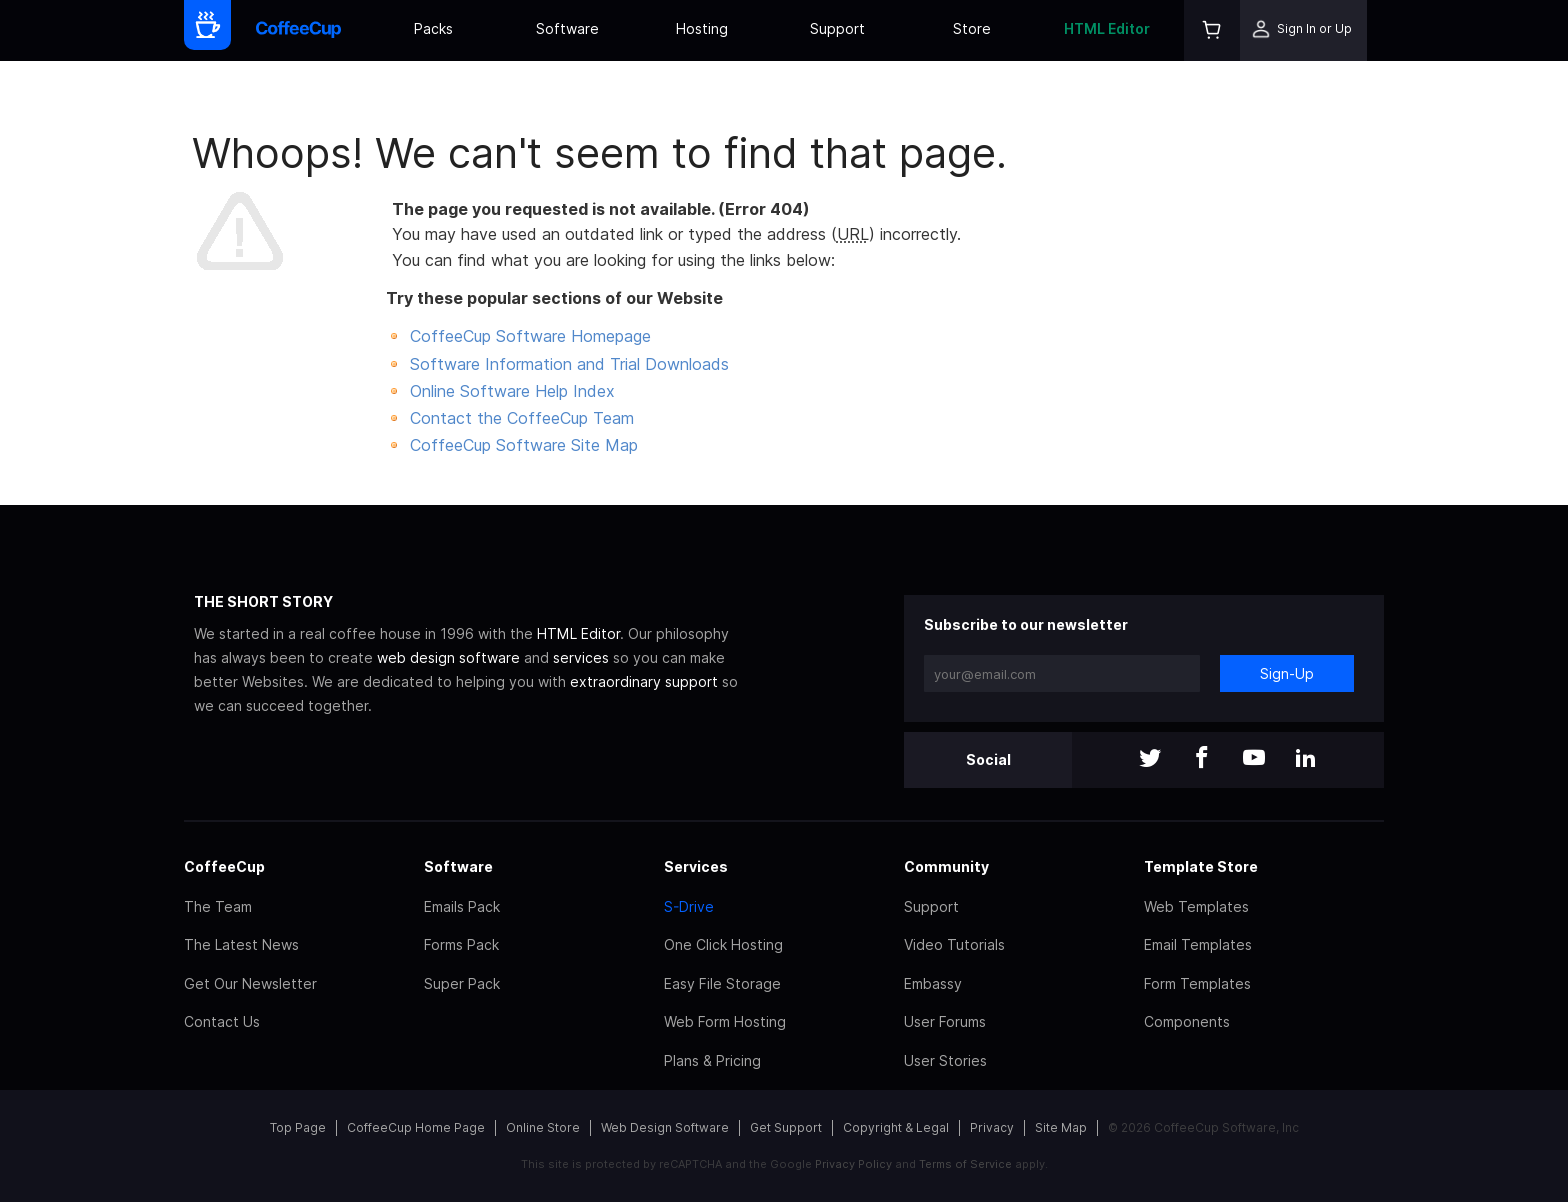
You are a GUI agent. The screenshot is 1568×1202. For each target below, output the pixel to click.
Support (837, 28)
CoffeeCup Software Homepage (530, 336)
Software (567, 28)
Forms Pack (461, 944)
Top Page (298, 1127)
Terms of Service (965, 1164)
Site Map (1061, 1127)
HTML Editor (1107, 28)
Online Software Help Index (512, 391)
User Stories (945, 1060)
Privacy (992, 1127)
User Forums (945, 1021)
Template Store (1201, 866)
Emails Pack (462, 906)
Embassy (933, 983)
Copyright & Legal (896, 1127)
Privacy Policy (853, 1164)
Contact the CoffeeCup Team (522, 418)
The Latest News (241, 944)
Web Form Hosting (725, 1021)
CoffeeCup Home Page (416, 1127)
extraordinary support (644, 681)
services (581, 657)
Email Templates (1198, 944)
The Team (218, 906)
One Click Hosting (723, 944)
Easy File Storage (722, 983)
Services (696, 866)
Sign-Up (1287, 673)
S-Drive (689, 906)
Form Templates (1197, 983)
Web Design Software (665, 1127)
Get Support (786, 1127)
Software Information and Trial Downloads (569, 364)
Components (1187, 1021)
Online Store (543, 1127)
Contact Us (222, 1021)
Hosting (702, 28)
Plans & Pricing (712, 1060)
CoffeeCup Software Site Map (524, 445)
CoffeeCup (224, 866)
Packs (433, 28)
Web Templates (1196, 906)
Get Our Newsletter (250, 983)
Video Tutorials (954, 944)
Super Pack (462, 983)
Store (972, 28)
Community (946, 866)
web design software (448, 657)
